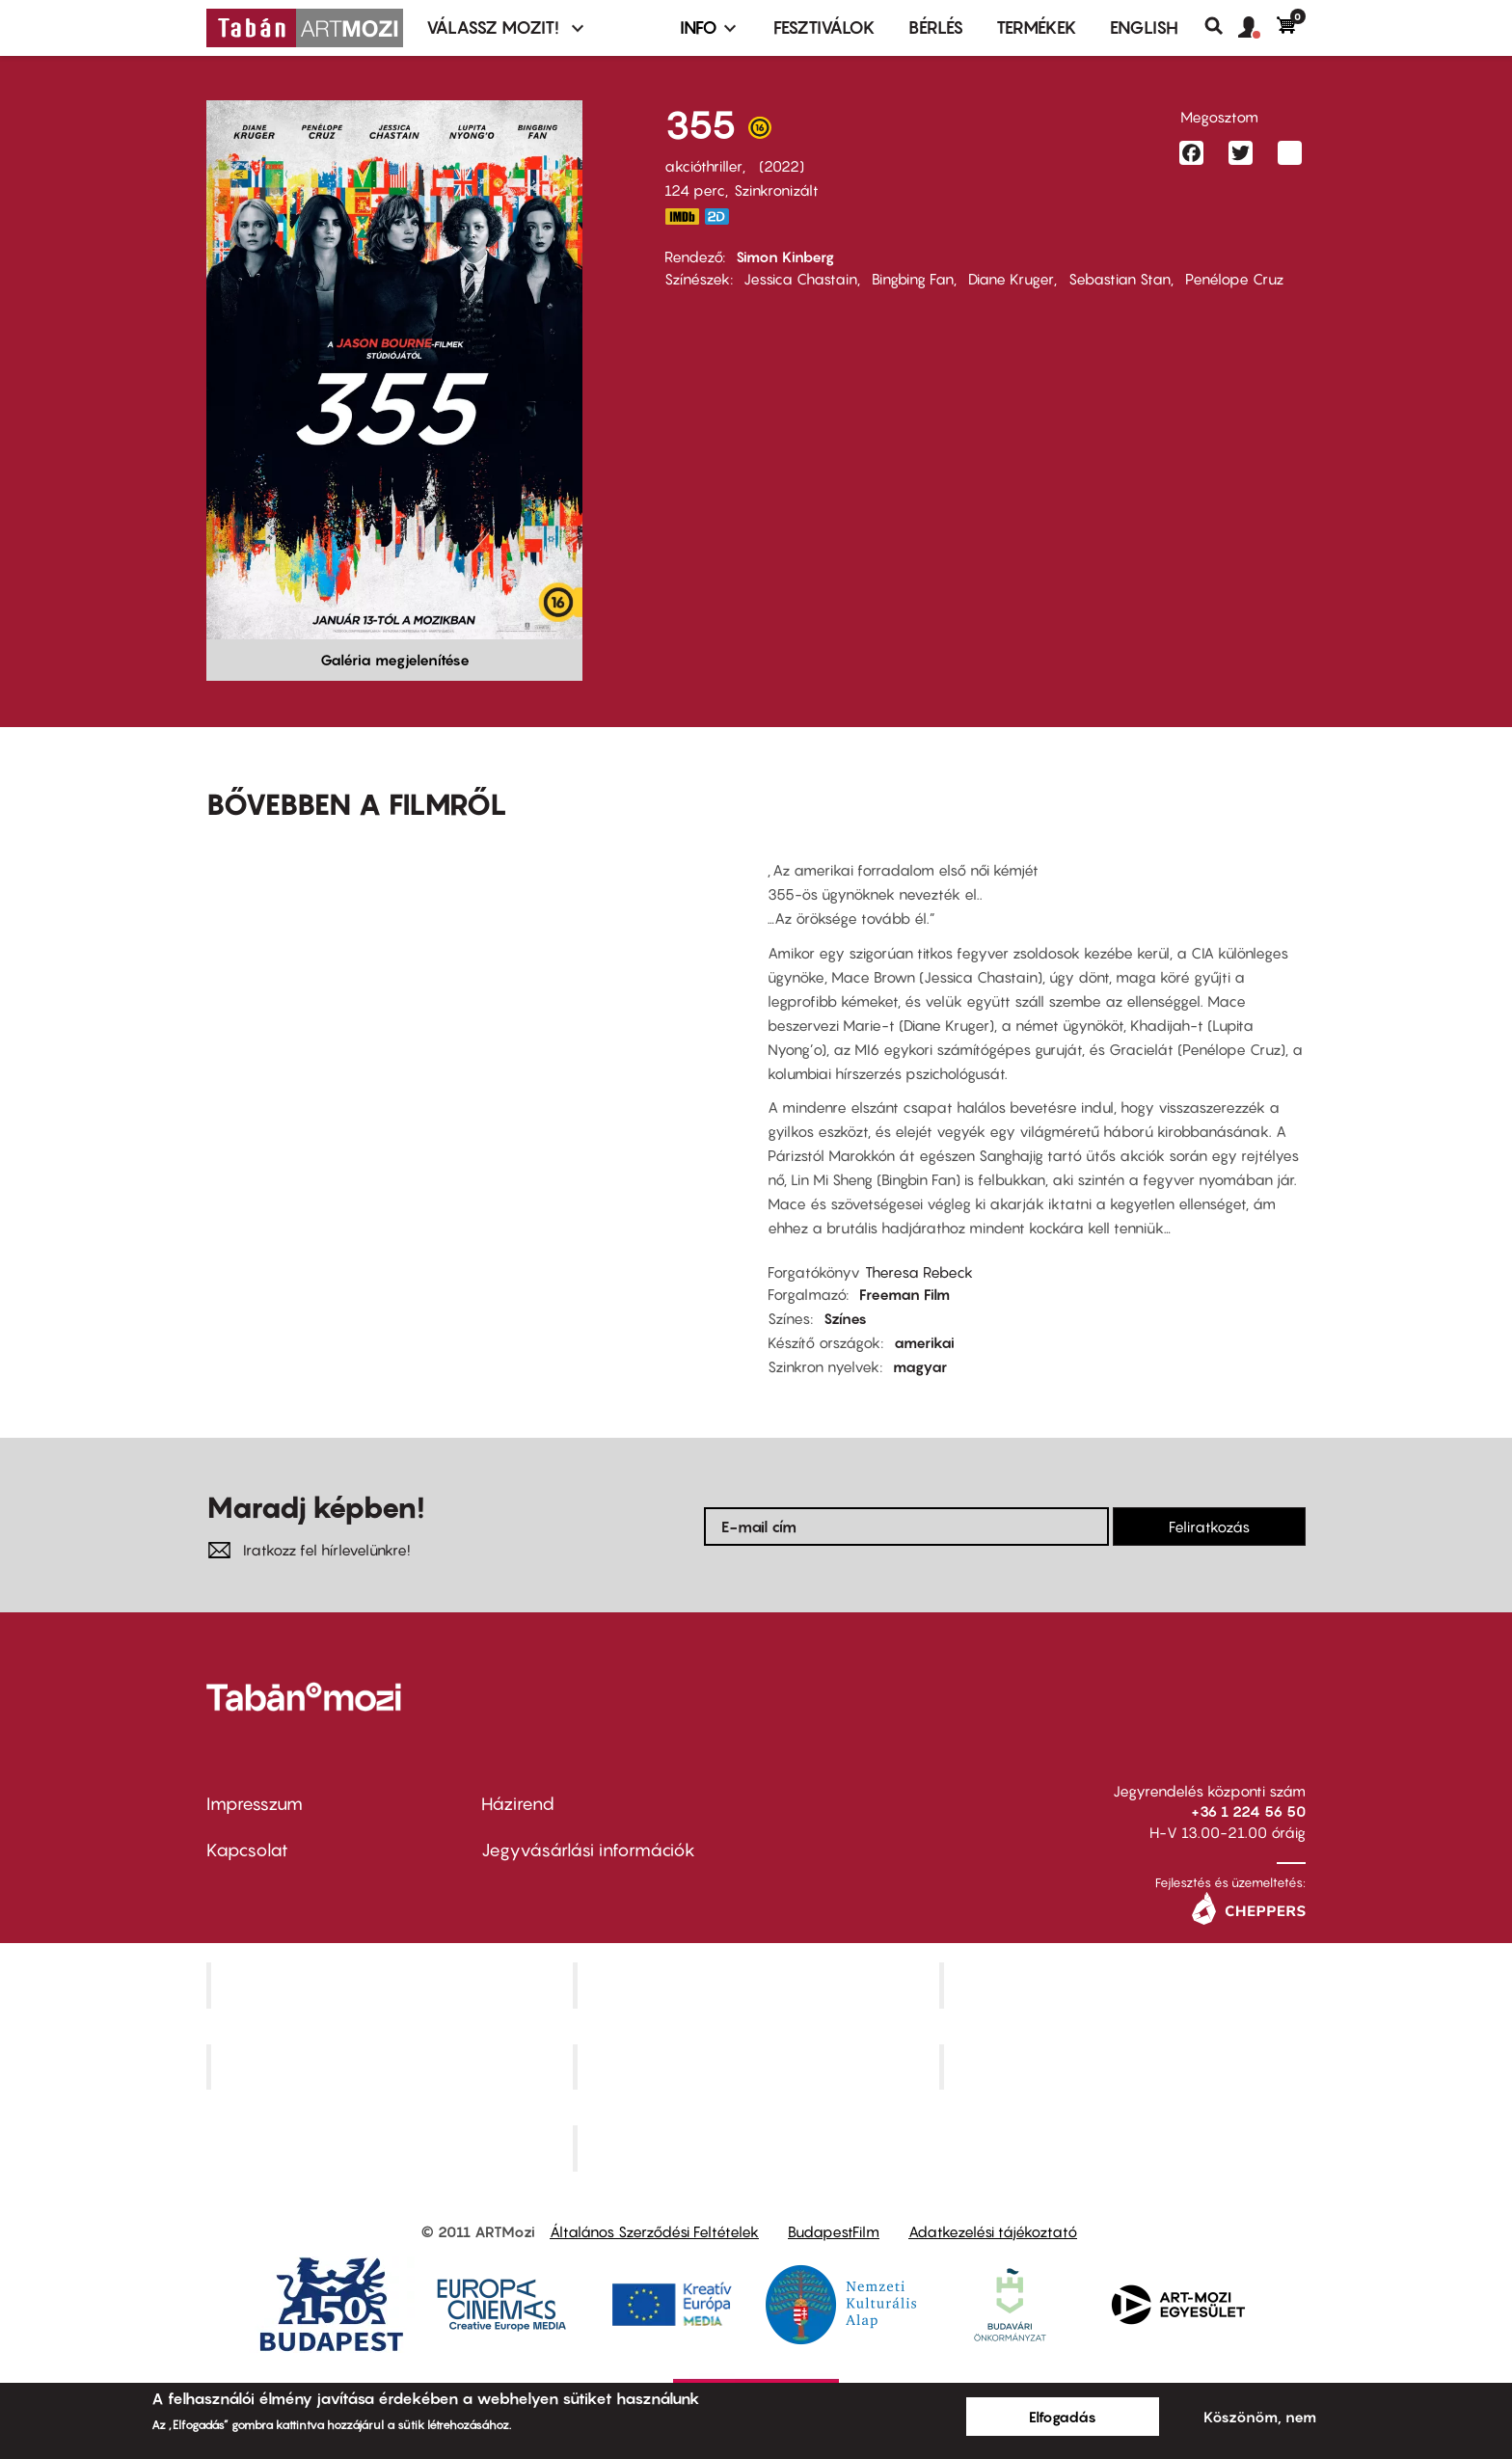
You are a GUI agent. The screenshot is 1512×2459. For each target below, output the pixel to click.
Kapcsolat (247, 1850)
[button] (1257, 28)
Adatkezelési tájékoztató (992, 2231)
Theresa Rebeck (919, 1272)
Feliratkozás (1209, 1526)
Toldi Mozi (757, 2148)
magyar (920, 1366)
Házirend (517, 1804)
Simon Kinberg (785, 256)
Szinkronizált (776, 190)
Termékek (1036, 27)
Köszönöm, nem (1259, 2416)
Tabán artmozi (1124, 2066)
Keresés (1221, 26)
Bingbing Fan (913, 278)
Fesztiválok (824, 27)
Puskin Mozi (391, 2066)
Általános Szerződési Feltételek (654, 2231)
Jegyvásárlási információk (588, 1850)
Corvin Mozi (392, 1984)
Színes (845, 1318)
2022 (781, 166)
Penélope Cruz (1234, 278)
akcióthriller (703, 166)
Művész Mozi (1124, 1984)
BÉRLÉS (935, 27)
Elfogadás (1062, 2416)
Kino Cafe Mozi (758, 1984)
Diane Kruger (1011, 278)
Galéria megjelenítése (395, 659)
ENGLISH (1144, 27)
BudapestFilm (833, 2231)
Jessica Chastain (800, 278)
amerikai (924, 1342)
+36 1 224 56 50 (1248, 1811)
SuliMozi (758, 2066)
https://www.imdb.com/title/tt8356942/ (681, 216)
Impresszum (254, 1804)
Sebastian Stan (1119, 278)
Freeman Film (904, 1294)
